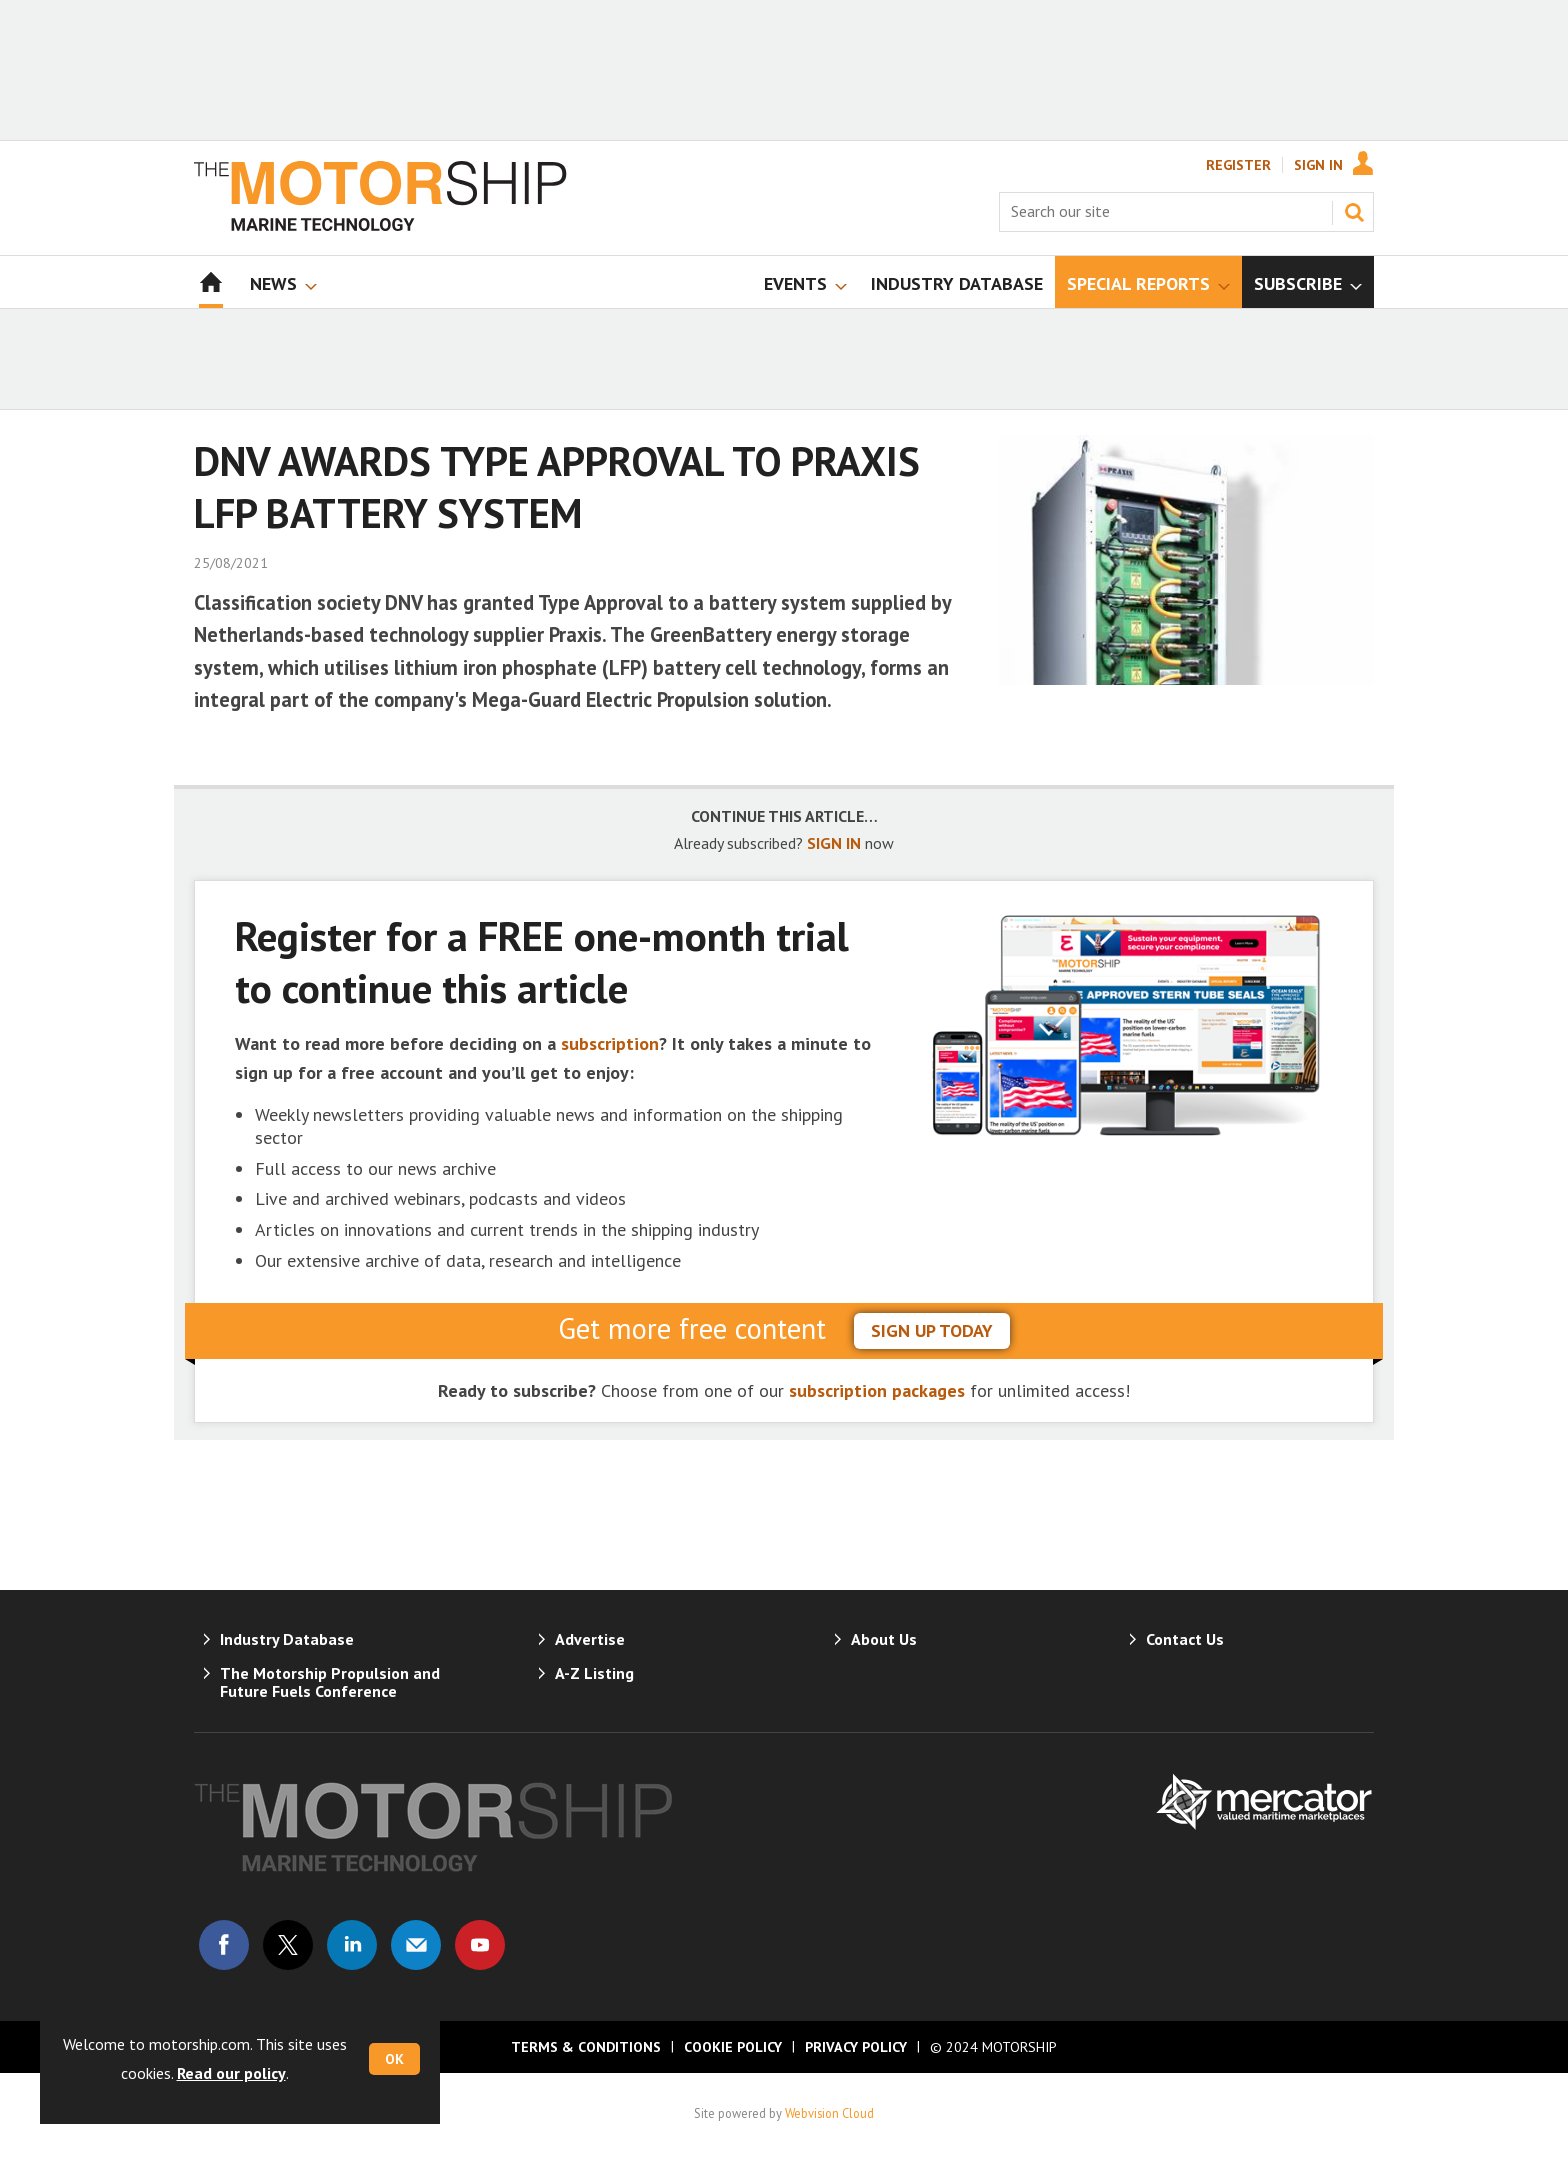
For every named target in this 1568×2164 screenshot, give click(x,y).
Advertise (590, 1639)
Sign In (1318, 165)
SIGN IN (834, 843)
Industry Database (287, 1639)
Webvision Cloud (829, 2113)
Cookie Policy (733, 2047)
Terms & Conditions (586, 2047)
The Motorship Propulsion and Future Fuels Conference (330, 1682)
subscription (610, 1043)
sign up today (932, 1330)
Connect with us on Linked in (352, 1945)
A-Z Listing (594, 1673)
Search (1354, 212)
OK (394, 2059)
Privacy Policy (856, 2047)
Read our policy (231, 2073)
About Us (884, 1639)
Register (1238, 165)
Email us (416, 1945)
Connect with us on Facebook (224, 1945)
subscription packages (877, 1390)
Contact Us (1185, 1639)
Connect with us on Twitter (288, 1945)
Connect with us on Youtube (480, 1945)
